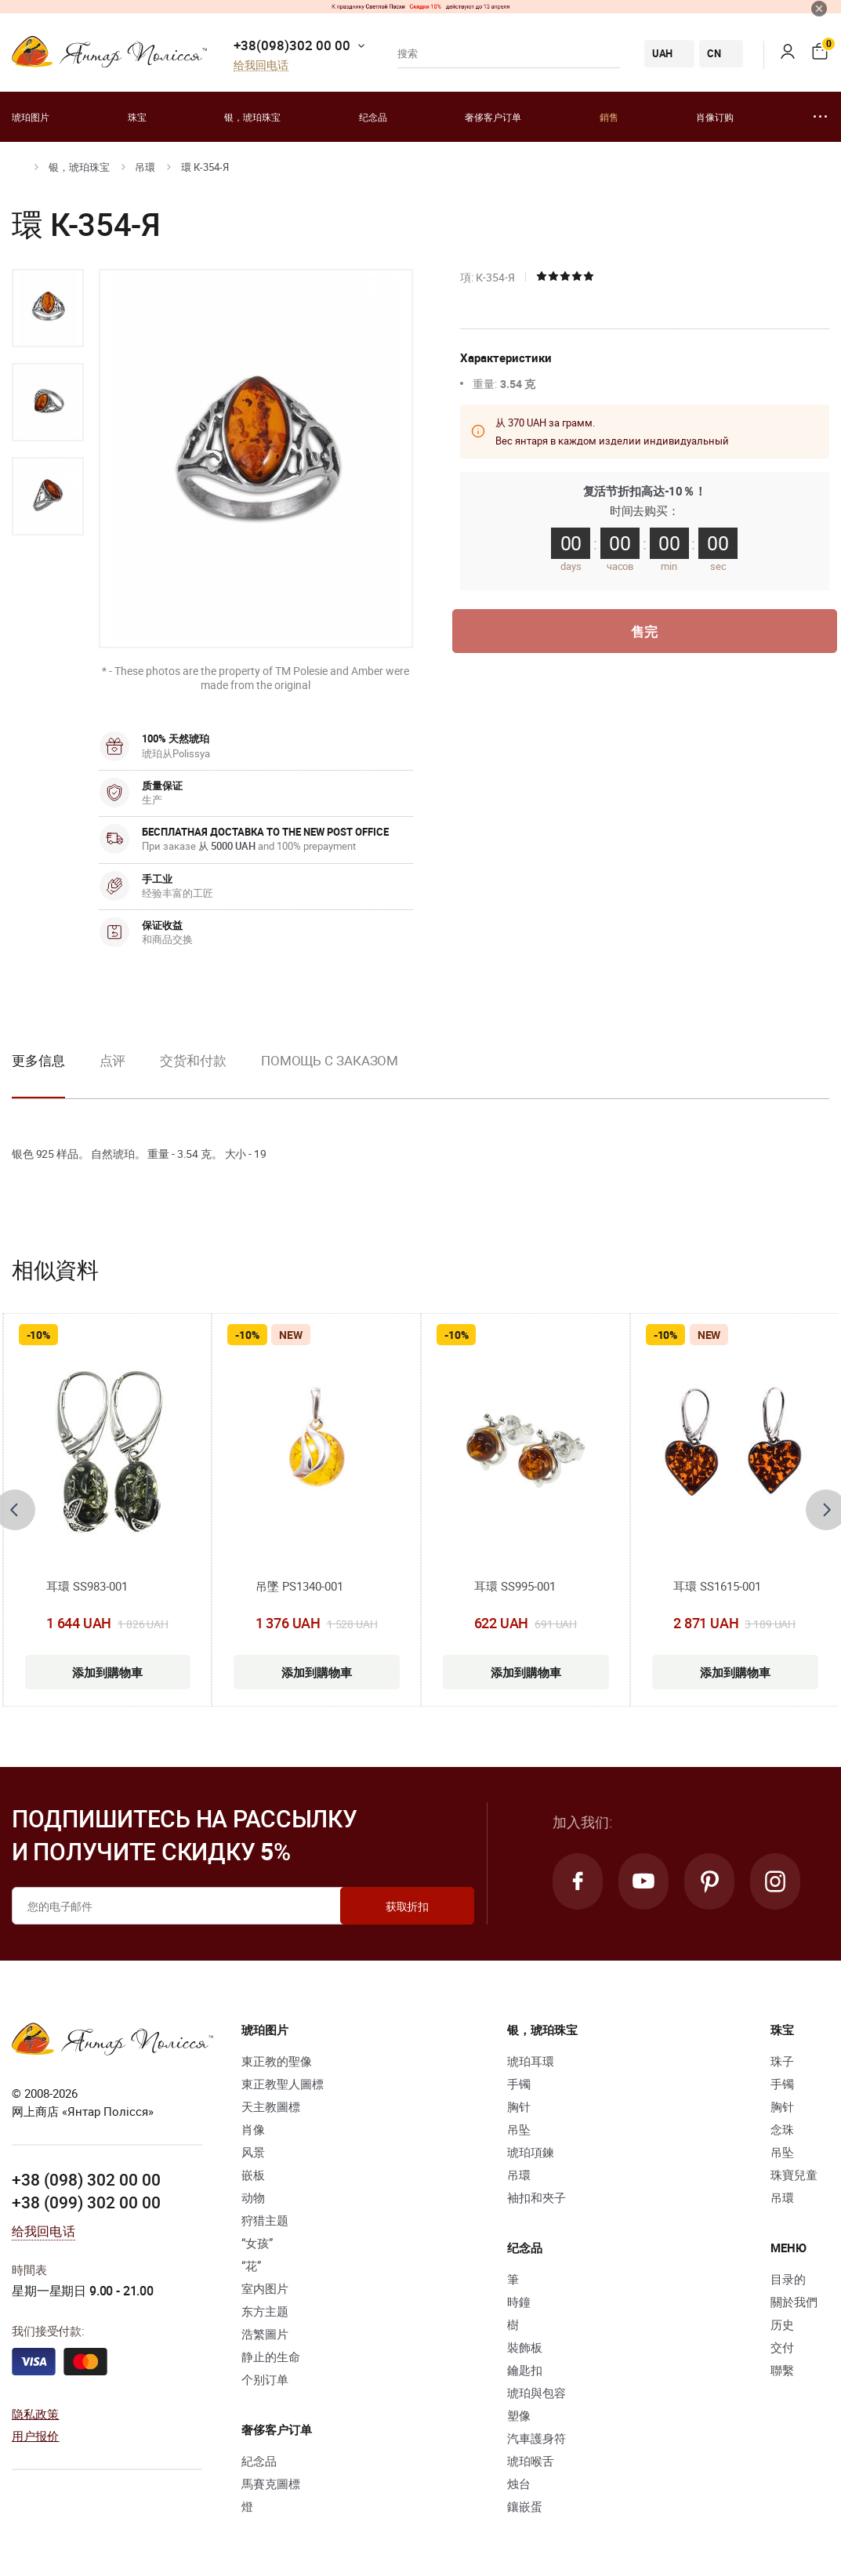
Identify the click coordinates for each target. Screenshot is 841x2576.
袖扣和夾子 (536, 2197)
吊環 (145, 167)
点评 (113, 1060)
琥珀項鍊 (530, 2152)
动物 (253, 2197)
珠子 (782, 2061)
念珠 (782, 2129)
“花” (251, 2265)
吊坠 (519, 2129)
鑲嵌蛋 (524, 2506)
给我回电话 (261, 65)
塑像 (519, 2415)
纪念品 (373, 117)
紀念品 (259, 2461)
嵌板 (253, 2174)
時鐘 (519, 2301)
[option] (48, 308)
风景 (253, 2152)
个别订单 (264, 2379)
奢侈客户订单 (493, 117)
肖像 (253, 2129)
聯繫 (782, 2370)
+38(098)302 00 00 (292, 45)
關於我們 (793, 2301)
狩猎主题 (264, 2220)
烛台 (519, 2483)
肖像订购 (715, 117)
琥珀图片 (30, 117)
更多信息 (38, 1060)
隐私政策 (36, 2414)
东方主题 (264, 2311)
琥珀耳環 (530, 2061)
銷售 (609, 117)
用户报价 (36, 2436)
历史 (782, 2324)
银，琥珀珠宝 (252, 117)
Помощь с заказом (329, 1060)
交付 (782, 2347)
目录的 (788, 2279)
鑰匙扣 (524, 2370)
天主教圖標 (270, 2106)
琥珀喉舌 (530, 2461)
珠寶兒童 (793, 2174)
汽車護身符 (536, 2438)
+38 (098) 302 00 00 (86, 2179)
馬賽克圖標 (270, 2483)
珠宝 (137, 117)
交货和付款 (193, 1060)
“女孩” (257, 2243)
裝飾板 (524, 2347)
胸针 (519, 2106)
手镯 (519, 2084)
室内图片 (264, 2288)
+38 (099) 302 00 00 (86, 2202)
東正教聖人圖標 (282, 2084)
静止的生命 (270, 2356)
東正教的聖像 (276, 2061)
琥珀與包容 (536, 2392)
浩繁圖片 (264, 2334)
